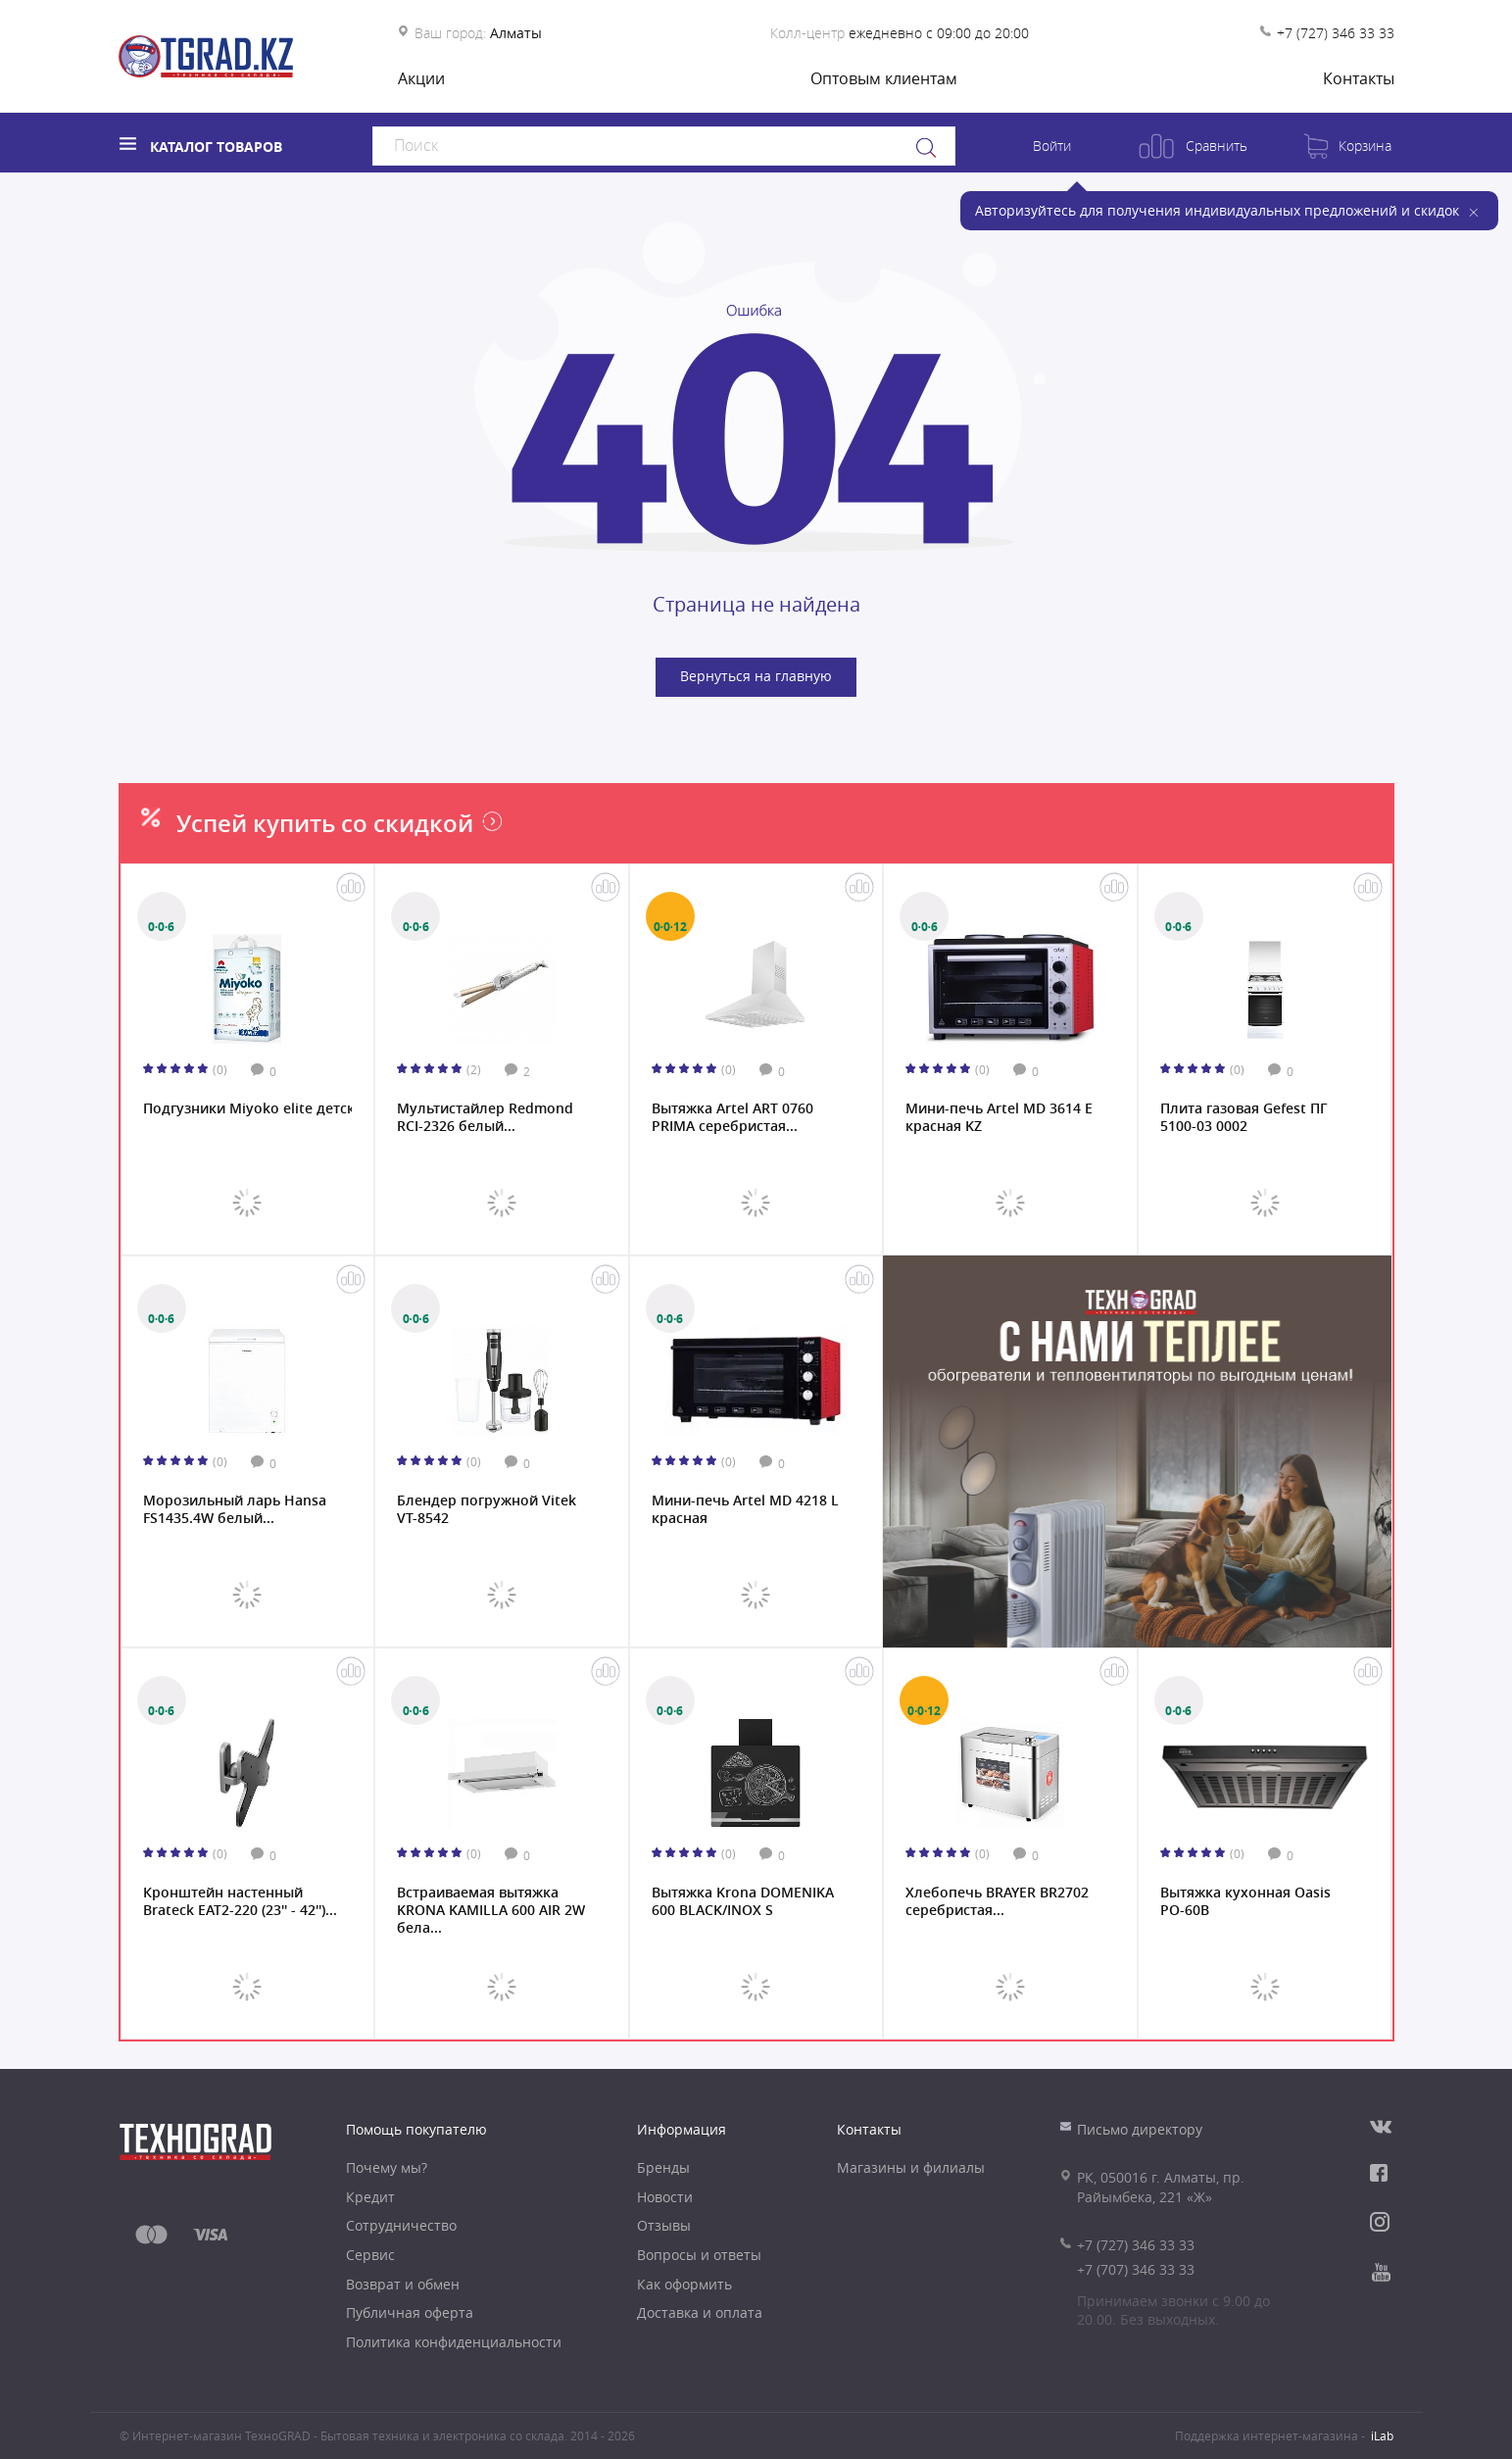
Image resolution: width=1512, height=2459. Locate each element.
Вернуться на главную (756, 675)
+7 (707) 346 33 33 (1136, 2269)
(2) (473, 1069)
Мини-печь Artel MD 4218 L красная (745, 1509)
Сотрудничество (401, 2225)
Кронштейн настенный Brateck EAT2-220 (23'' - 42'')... (240, 1901)
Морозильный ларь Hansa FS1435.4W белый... (234, 1509)
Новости (665, 2197)
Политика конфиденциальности (453, 2342)
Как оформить (684, 2284)
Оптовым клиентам (883, 78)
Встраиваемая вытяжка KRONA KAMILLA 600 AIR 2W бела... (491, 1908)
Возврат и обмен (403, 2284)
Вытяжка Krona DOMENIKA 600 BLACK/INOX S (743, 1901)
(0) (220, 1069)
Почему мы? (386, 2167)
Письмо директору (1139, 2129)
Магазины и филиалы (911, 2167)
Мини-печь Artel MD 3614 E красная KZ (999, 1117)
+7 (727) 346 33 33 (1335, 33)
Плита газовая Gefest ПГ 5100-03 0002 (1244, 1117)
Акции (421, 78)
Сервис (370, 2254)
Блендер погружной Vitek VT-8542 (486, 1509)
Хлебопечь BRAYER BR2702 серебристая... (997, 1901)
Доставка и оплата (699, 2312)
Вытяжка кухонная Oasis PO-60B (1245, 1901)
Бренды (663, 2167)
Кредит (370, 2197)
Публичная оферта (409, 2312)
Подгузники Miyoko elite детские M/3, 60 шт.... (248, 1108)
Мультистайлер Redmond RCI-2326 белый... (485, 1117)
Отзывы (664, 2225)
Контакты (1358, 78)
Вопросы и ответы (699, 2254)
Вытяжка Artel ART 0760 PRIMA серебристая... (732, 1117)
